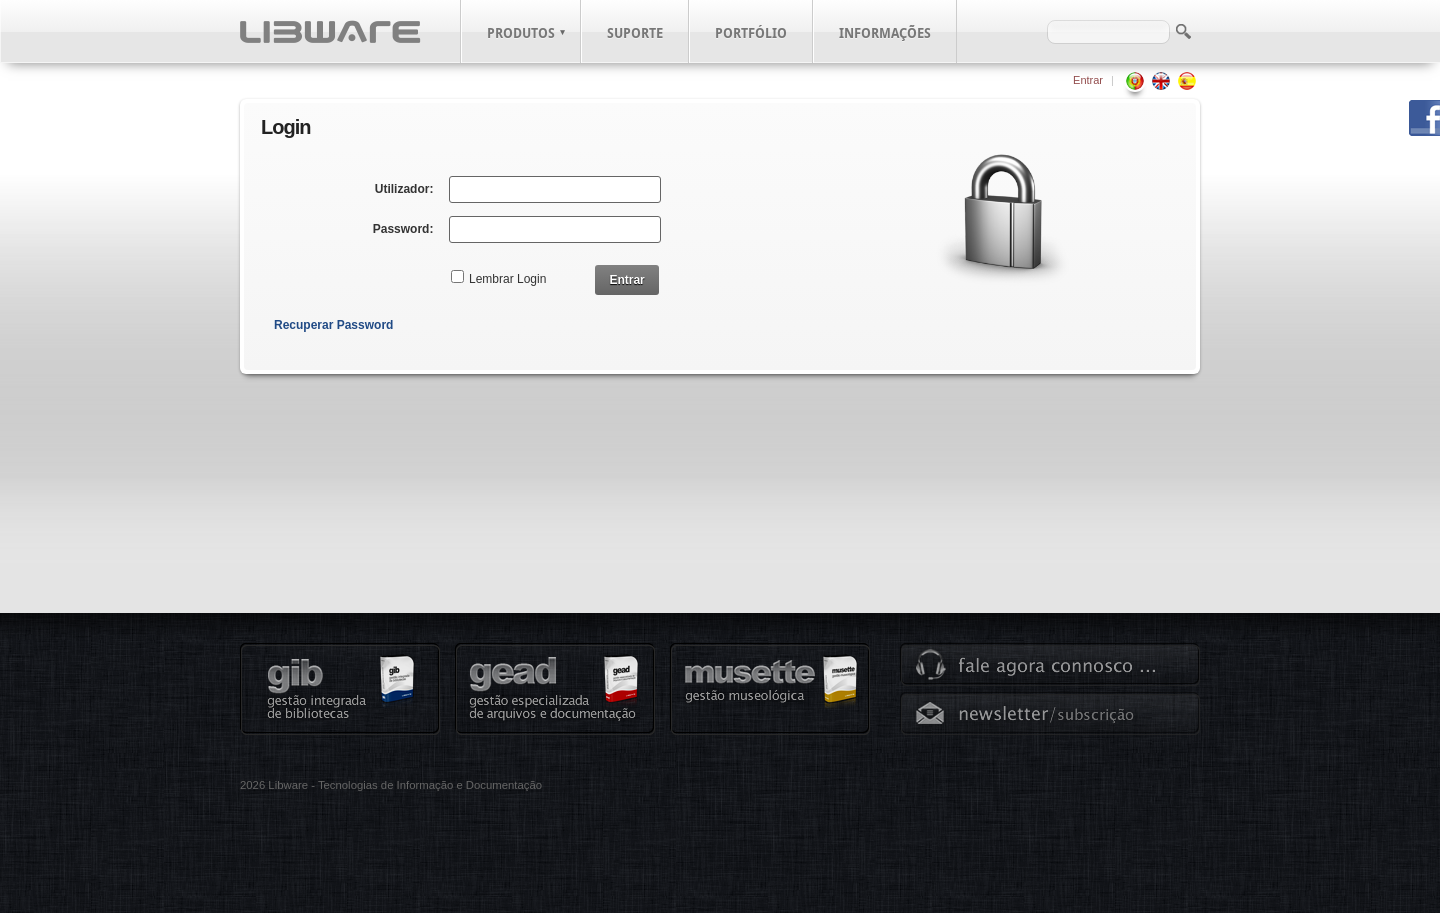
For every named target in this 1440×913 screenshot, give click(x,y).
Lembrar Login (507, 279)
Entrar (1088, 80)
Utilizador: (404, 189)
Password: (403, 229)
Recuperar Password (333, 325)
